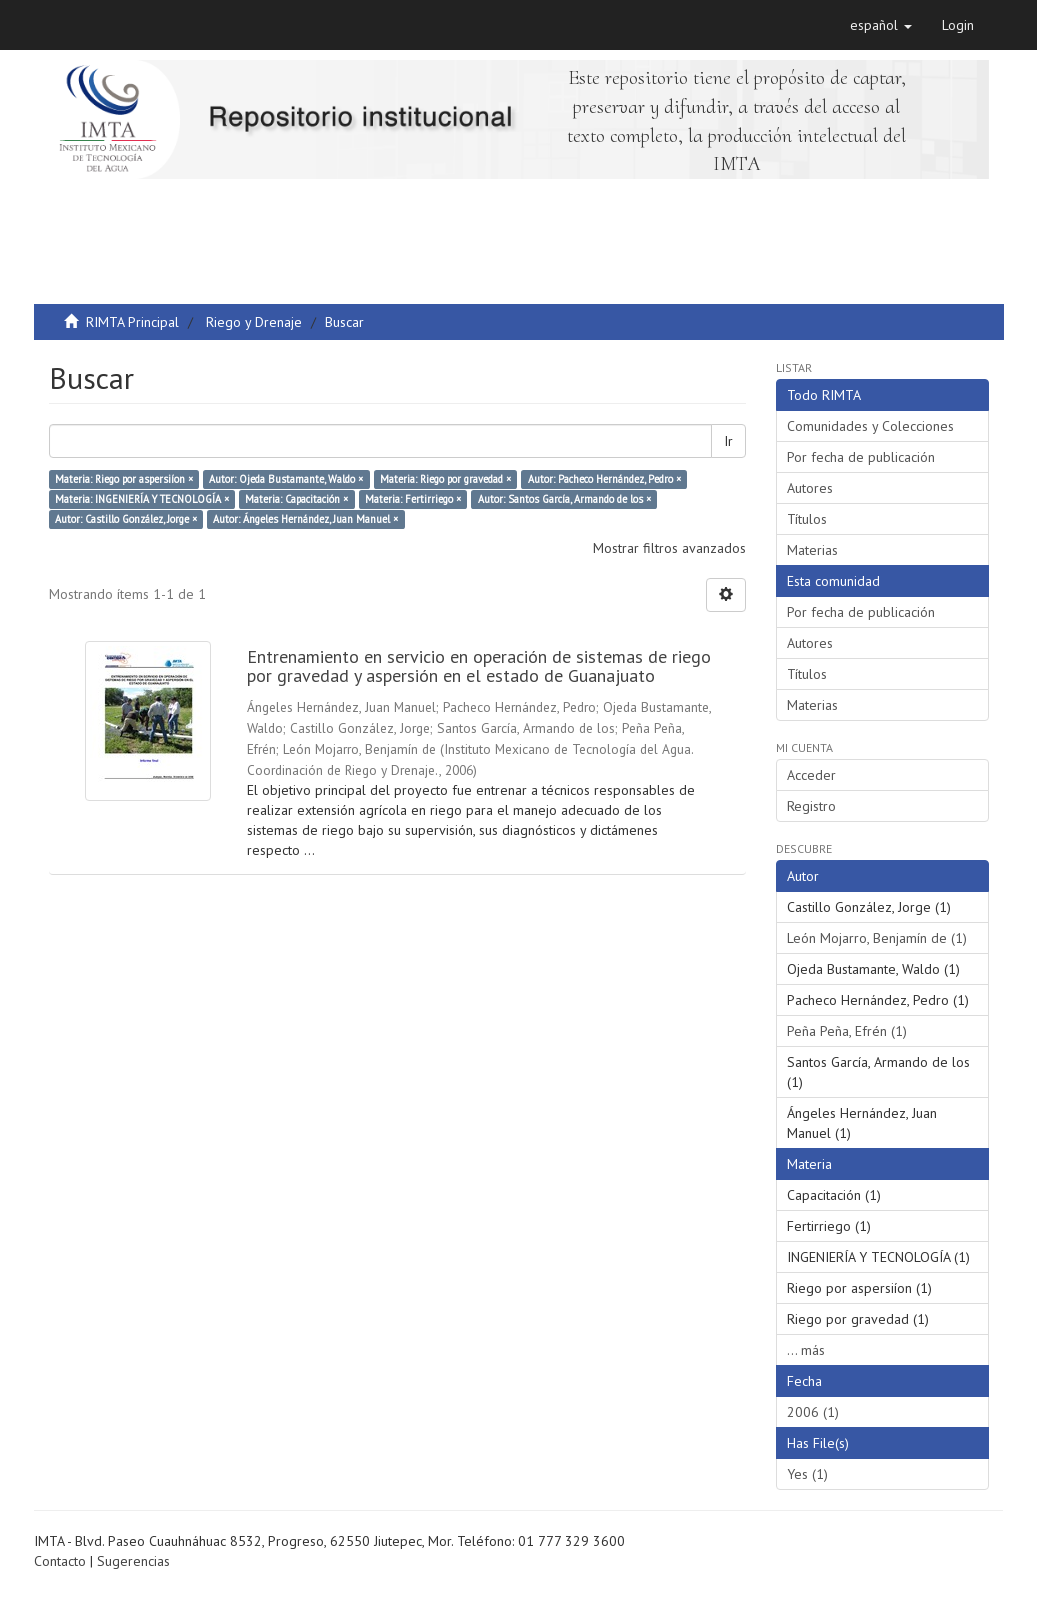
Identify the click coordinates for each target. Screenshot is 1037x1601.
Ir (728, 441)
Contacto (60, 1561)
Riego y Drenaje (254, 322)
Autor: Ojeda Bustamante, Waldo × (286, 479)
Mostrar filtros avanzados (669, 548)
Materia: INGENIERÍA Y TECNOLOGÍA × (142, 499)
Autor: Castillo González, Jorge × (126, 519)
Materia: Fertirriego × (413, 499)
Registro (811, 806)
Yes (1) (807, 1474)
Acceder (811, 775)
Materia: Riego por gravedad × (445, 479)
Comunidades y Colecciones (870, 426)
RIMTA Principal (132, 322)
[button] (881, 25)
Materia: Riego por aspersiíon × (124, 479)
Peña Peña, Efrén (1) (847, 1031)
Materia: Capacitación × (296, 499)
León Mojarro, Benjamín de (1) (877, 938)
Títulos (807, 519)
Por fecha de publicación (861, 457)
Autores (810, 488)
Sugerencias (133, 1561)
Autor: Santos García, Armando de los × (564, 499)
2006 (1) (813, 1412)
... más (806, 1350)
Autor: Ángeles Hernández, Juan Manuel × (305, 519)
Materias (812, 550)
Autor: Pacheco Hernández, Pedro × (604, 479)
